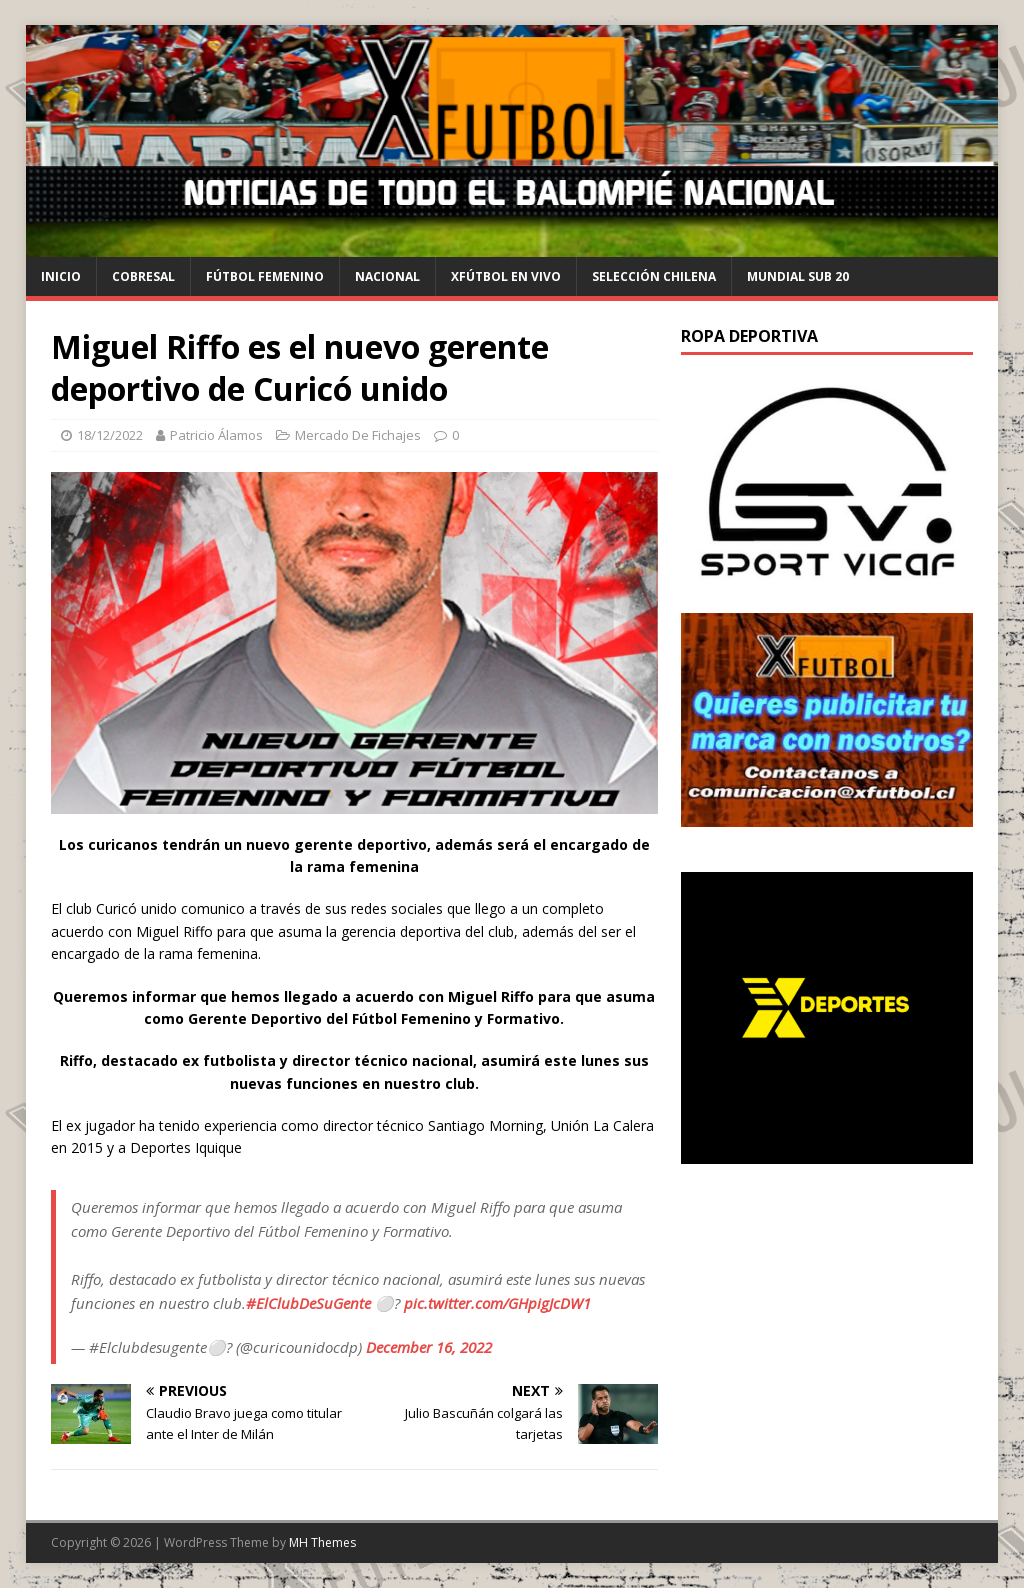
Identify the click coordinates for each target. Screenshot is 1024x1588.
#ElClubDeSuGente (308, 1303)
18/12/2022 (110, 435)
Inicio (61, 276)
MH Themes (322, 1542)
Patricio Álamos (216, 435)
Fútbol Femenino (265, 276)
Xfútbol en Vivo (506, 276)
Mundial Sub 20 (798, 276)
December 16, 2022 (429, 1347)
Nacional (387, 276)
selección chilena (654, 276)
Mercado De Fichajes (358, 435)
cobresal (143, 276)
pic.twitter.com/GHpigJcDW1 (497, 1303)
